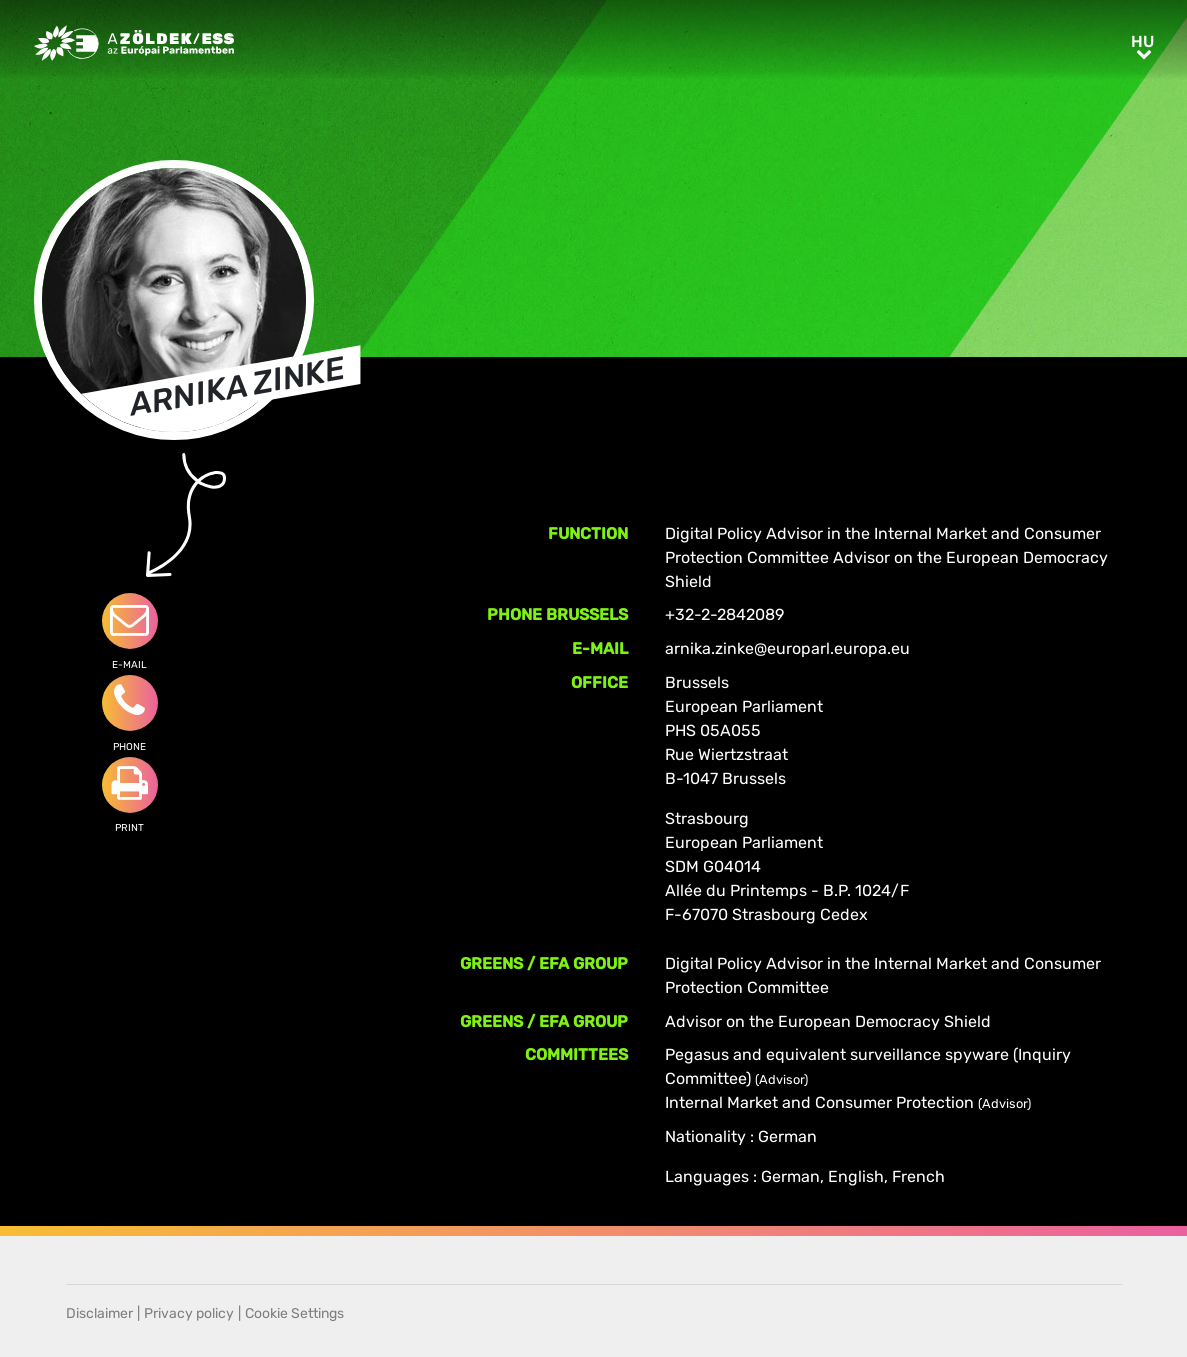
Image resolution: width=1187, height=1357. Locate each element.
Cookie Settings (294, 1313)
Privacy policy (189, 1313)
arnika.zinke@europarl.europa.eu (787, 648)
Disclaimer (99, 1313)
